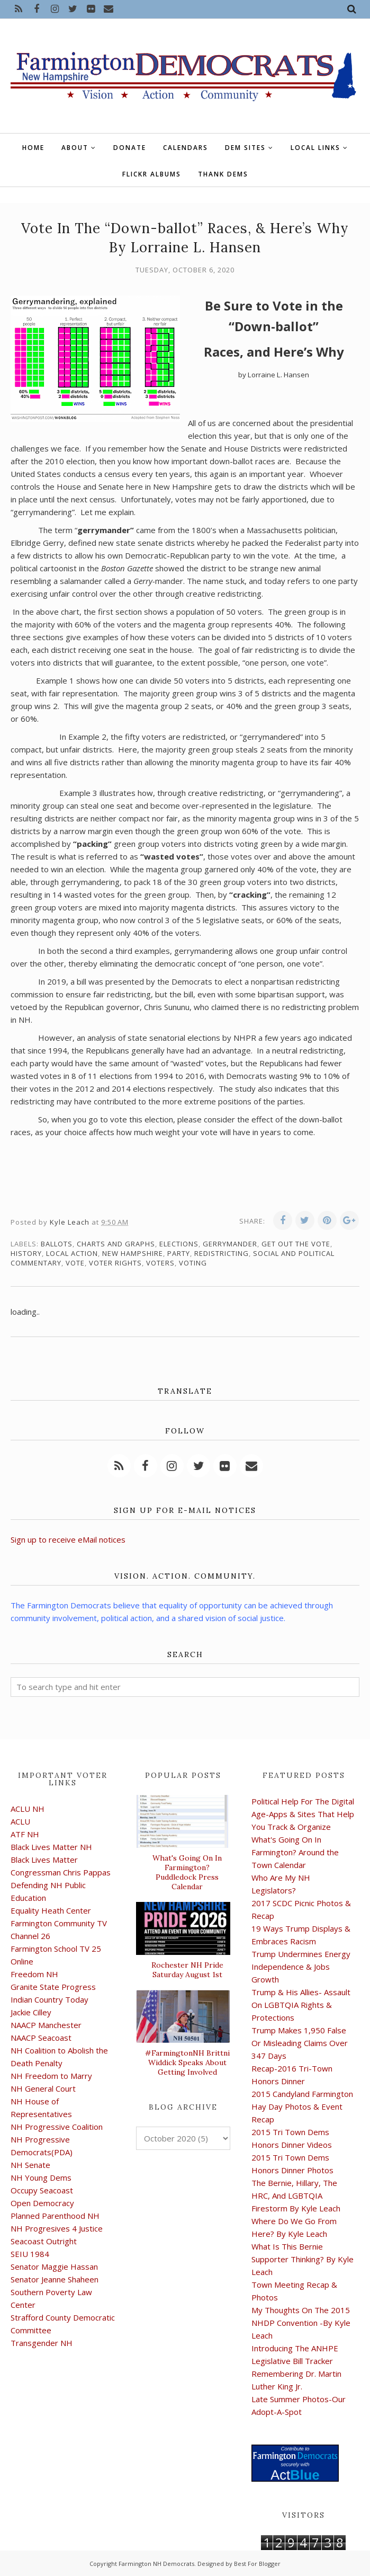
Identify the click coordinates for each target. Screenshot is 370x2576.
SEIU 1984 (30, 2254)
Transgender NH (42, 2343)
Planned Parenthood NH (55, 2215)
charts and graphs (116, 1244)
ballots (57, 1244)
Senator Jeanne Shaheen (54, 2279)
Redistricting (221, 1253)
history (26, 1253)
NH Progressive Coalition (57, 2126)
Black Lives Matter (44, 1859)
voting (193, 1263)
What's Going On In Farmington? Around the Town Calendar (295, 1852)
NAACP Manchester (46, 2025)
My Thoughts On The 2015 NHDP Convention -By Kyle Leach (300, 2323)
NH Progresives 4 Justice (57, 2228)
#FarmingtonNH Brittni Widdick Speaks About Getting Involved (187, 2062)
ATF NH (25, 1834)
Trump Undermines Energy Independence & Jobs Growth (300, 1967)
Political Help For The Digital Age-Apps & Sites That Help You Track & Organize (302, 1814)
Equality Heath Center (51, 1910)
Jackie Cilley (31, 2012)
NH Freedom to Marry (51, 2075)
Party (178, 1253)
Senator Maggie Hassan (54, 2266)
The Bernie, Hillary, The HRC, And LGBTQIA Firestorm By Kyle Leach (295, 2195)
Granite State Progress (53, 1986)
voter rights (115, 1263)
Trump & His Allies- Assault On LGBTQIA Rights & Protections (300, 2005)
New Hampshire (132, 1253)
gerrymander (230, 1244)
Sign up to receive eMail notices (68, 1539)
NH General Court (43, 2088)
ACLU (20, 1821)
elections (178, 1244)
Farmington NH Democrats (156, 2564)
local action (72, 1253)
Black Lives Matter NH (51, 1847)
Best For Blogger (257, 2564)
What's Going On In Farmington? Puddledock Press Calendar (187, 1872)
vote (75, 1263)
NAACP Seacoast (41, 2037)
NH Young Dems (41, 2177)
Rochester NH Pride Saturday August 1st (187, 1969)
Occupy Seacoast (42, 2190)
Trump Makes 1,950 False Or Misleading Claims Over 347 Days (299, 2043)
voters (160, 1263)
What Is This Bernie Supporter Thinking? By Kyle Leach (302, 2259)
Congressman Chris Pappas (61, 1872)
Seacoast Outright (44, 2241)
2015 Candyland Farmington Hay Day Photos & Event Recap (302, 2106)
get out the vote (295, 1244)
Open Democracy (42, 2203)
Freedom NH (34, 1974)
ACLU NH (27, 1808)
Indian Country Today (49, 1999)
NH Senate (30, 2164)
